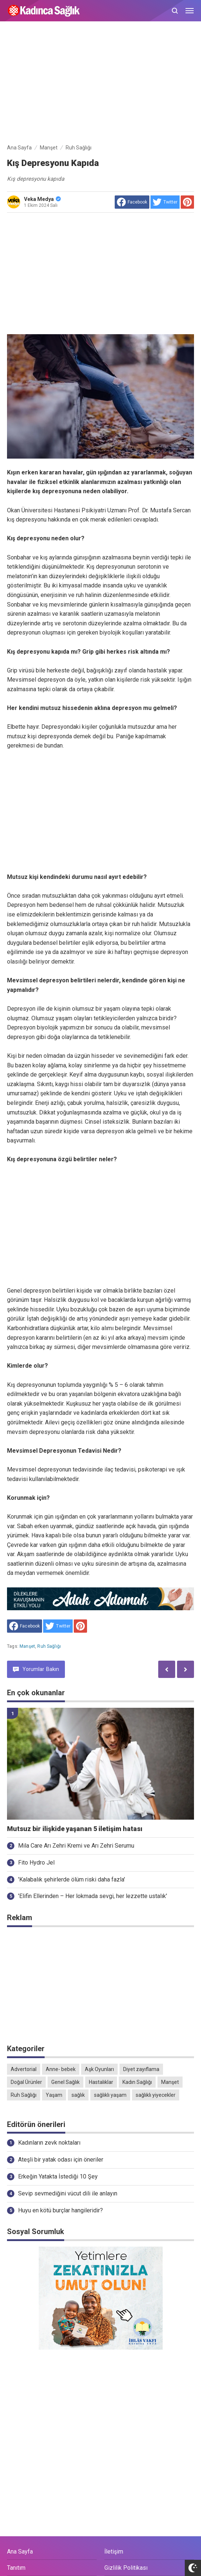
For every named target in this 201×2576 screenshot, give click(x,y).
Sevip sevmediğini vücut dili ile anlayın (67, 2193)
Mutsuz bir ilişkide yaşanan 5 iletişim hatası (74, 1829)
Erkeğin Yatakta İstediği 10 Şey (58, 2176)
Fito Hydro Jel (36, 1862)
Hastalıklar (101, 2082)
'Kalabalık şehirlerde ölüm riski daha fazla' (71, 1879)
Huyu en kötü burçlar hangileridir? (60, 2210)
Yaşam (54, 2095)
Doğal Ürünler (26, 2082)
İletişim (113, 2551)
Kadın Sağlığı (137, 2082)
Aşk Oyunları (99, 2069)
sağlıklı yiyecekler (156, 2095)
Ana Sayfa (20, 2551)
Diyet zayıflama (141, 2069)
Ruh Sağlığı (49, 1646)
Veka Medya (42, 199)
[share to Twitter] (165, 202)
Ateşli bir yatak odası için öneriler (60, 2159)
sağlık (78, 2095)
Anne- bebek (61, 2069)
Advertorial (24, 2069)
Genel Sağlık (65, 2082)
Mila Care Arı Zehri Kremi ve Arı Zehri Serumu (76, 1845)
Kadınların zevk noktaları (49, 2142)
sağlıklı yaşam (110, 2095)
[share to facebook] (132, 202)
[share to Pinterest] (187, 202)
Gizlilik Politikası (126, 2567)
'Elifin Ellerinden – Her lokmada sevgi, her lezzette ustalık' (92, 1896)
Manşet (27, 1646)
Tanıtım (16, 2567)
